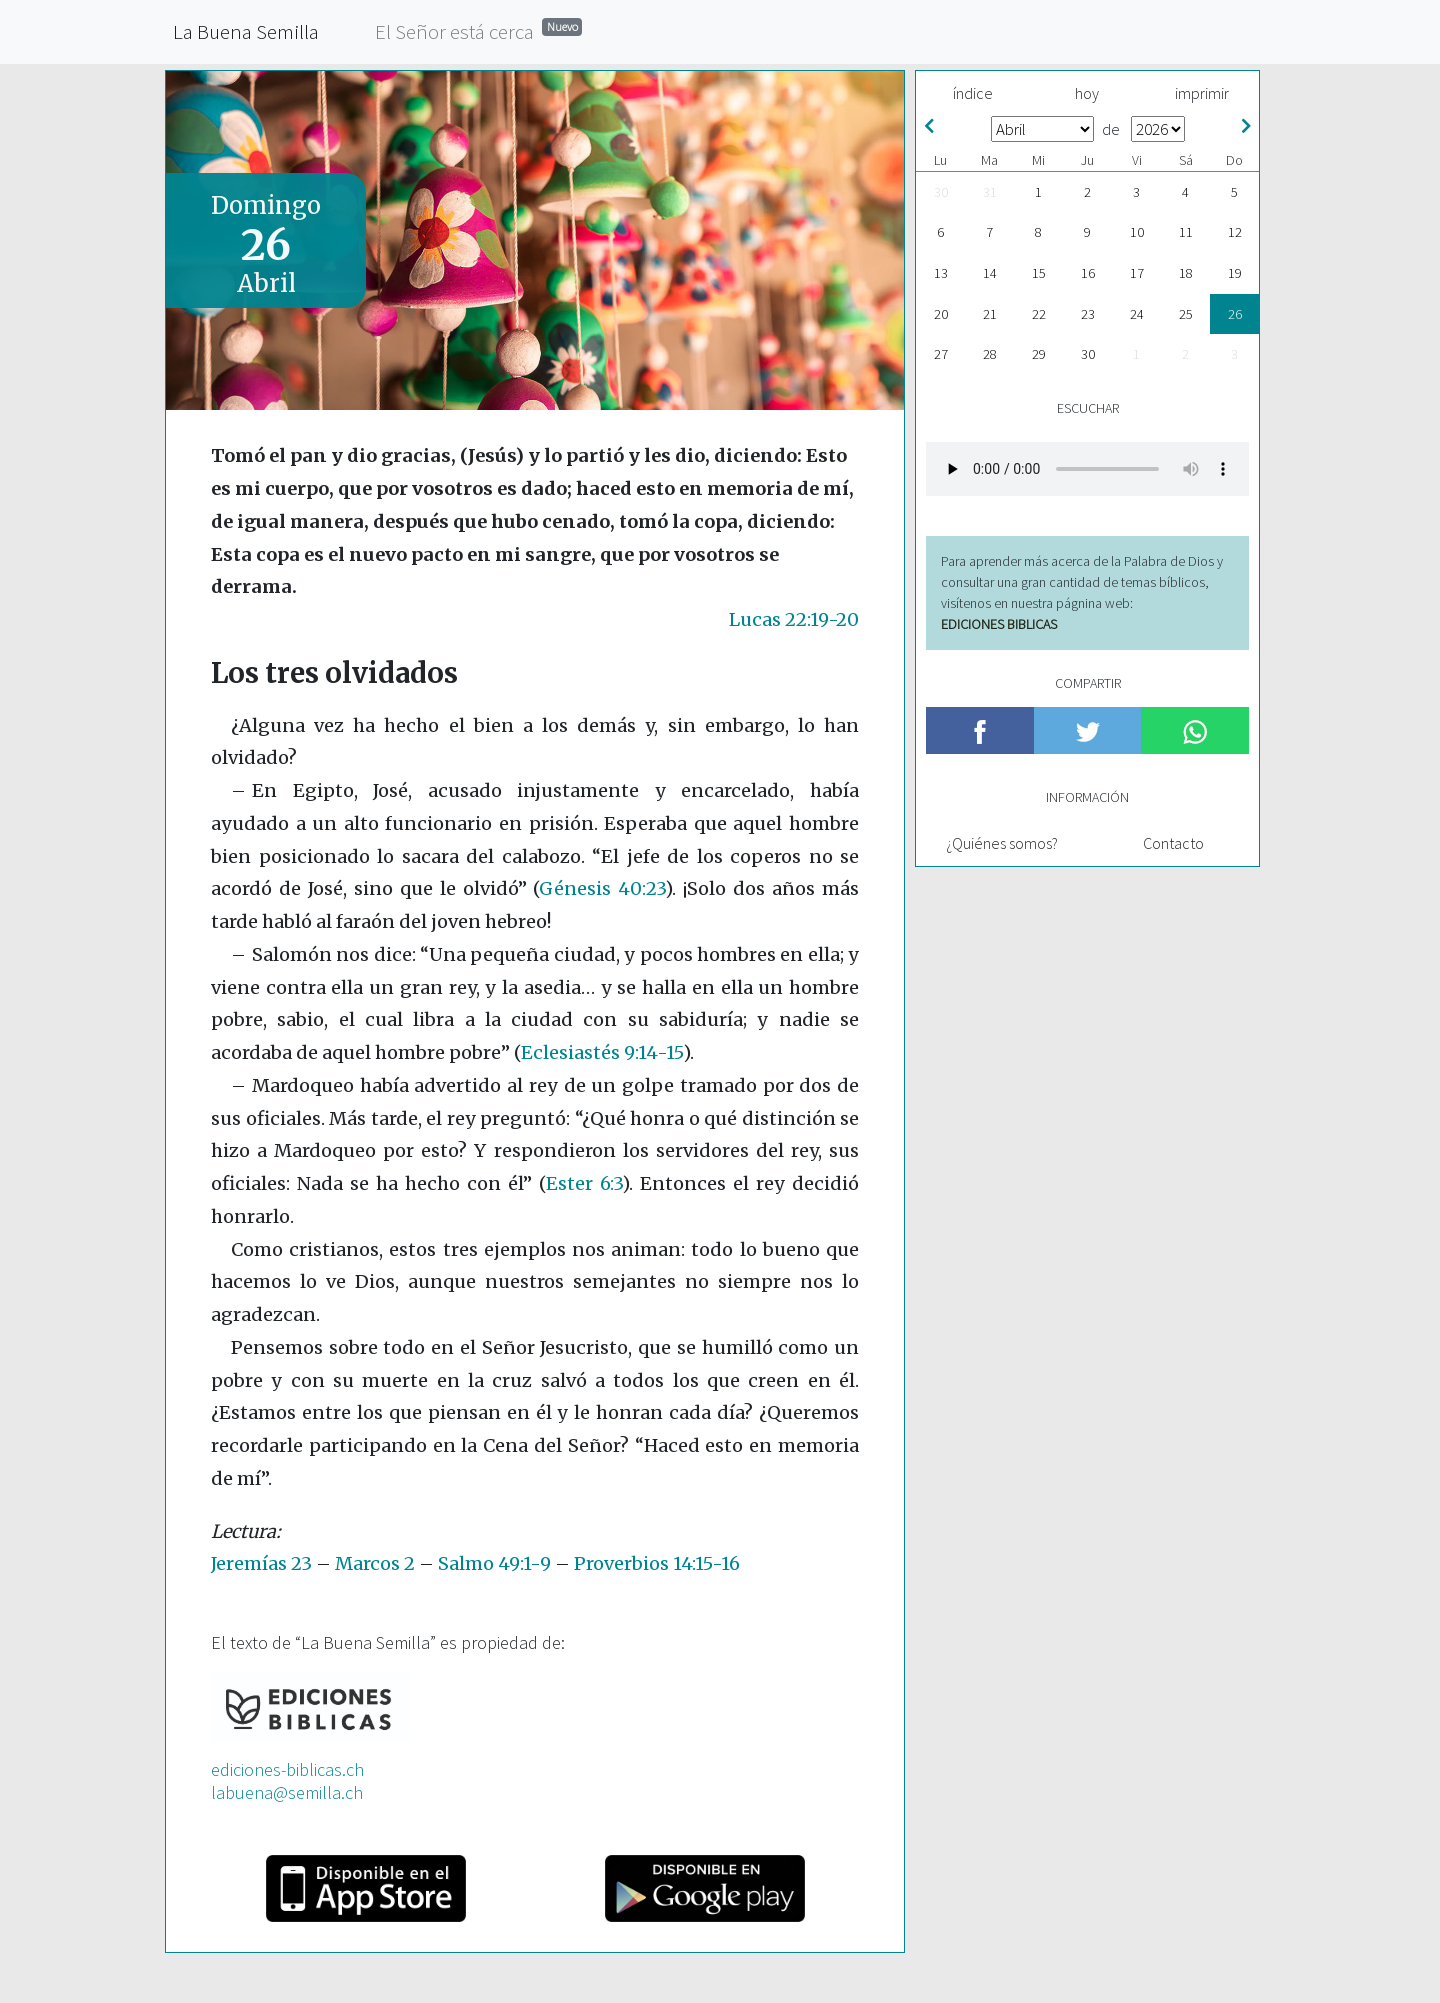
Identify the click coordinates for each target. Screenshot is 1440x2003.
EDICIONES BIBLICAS (999, 624)
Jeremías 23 (261, 1563)
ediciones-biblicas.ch (287, 1769)
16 (1088, 273)
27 (941, 354)
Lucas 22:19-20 (794, 619)
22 (1039, 314)
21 (990, 314)
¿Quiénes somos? (1002, 843)
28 (990, 354)
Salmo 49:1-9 (494, 1563)
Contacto (1173, 843)
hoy (1087, 93)
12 (1235, 232)
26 (1235, 314)
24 (1137, 314)
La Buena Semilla (246, 31)
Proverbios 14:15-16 (657, 1563)
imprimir (1202, 93)
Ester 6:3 (584, 1183)
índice (973, 93)
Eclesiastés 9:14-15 (602, 1052)
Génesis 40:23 (602, 888)
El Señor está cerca (478, 30)
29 (1039, 354)
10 (1137, 232)
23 (1088, 314)
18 (1186, 273)
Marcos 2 (375, 1563)
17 (1137, 273)
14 (990, 273)
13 (941, 273)
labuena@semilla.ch (287, 1792)
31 (990, 192)
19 (1235, 273)
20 (941, 314)
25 (1186, 314)
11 (1186, 232)
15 (1039, 273)
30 (941, 192)
